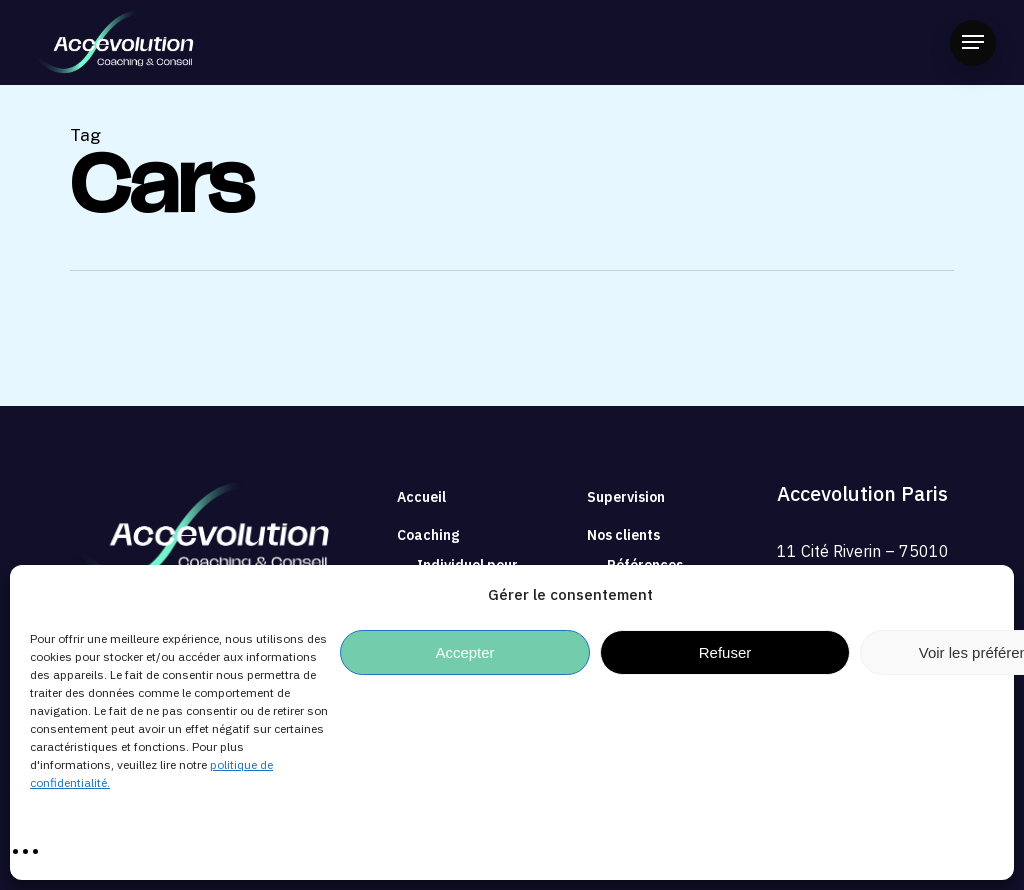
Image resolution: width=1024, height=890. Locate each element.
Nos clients (623, 535)
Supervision (626, 497)
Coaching (428, 535)
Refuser (725, 652)
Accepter (464, 652)
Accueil (421, 497)
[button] (973, 42)
